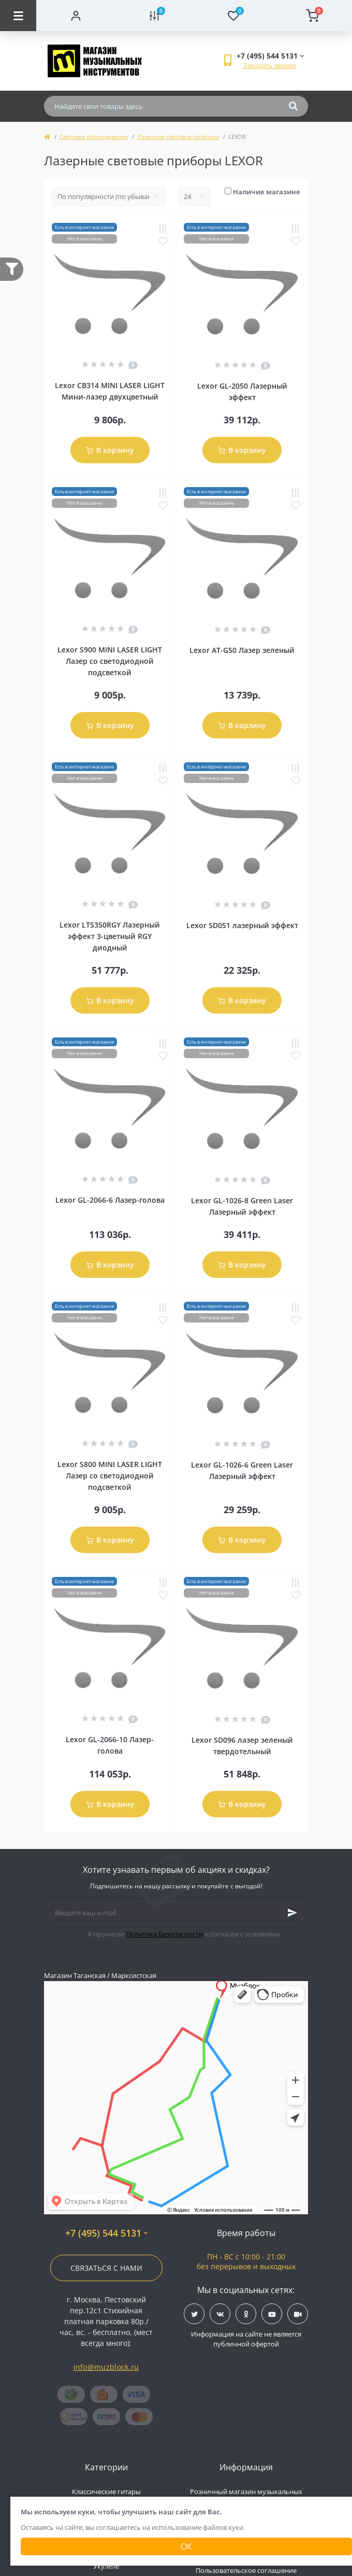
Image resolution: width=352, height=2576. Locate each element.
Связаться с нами (106, 2268)
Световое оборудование (94, 136)
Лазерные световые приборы (178, 136)
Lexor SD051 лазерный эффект (242, 925)
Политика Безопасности (164, 1934)
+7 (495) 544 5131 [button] (106, 2233)
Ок (186, 2546)
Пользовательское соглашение (246, 2570)
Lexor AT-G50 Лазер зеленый (242, 650)
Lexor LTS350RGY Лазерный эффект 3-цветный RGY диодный (110, 936)
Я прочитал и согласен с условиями (183, 1934)
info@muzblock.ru (106, 2367)
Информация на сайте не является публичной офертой (246, 2339)
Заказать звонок (270, 65)
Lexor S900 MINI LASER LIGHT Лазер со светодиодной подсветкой (109, 661)
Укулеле (106, 2566)
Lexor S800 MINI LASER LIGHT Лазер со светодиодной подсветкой (109, 1475)
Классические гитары (106, 2491)
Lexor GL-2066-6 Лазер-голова (110, 1200)
